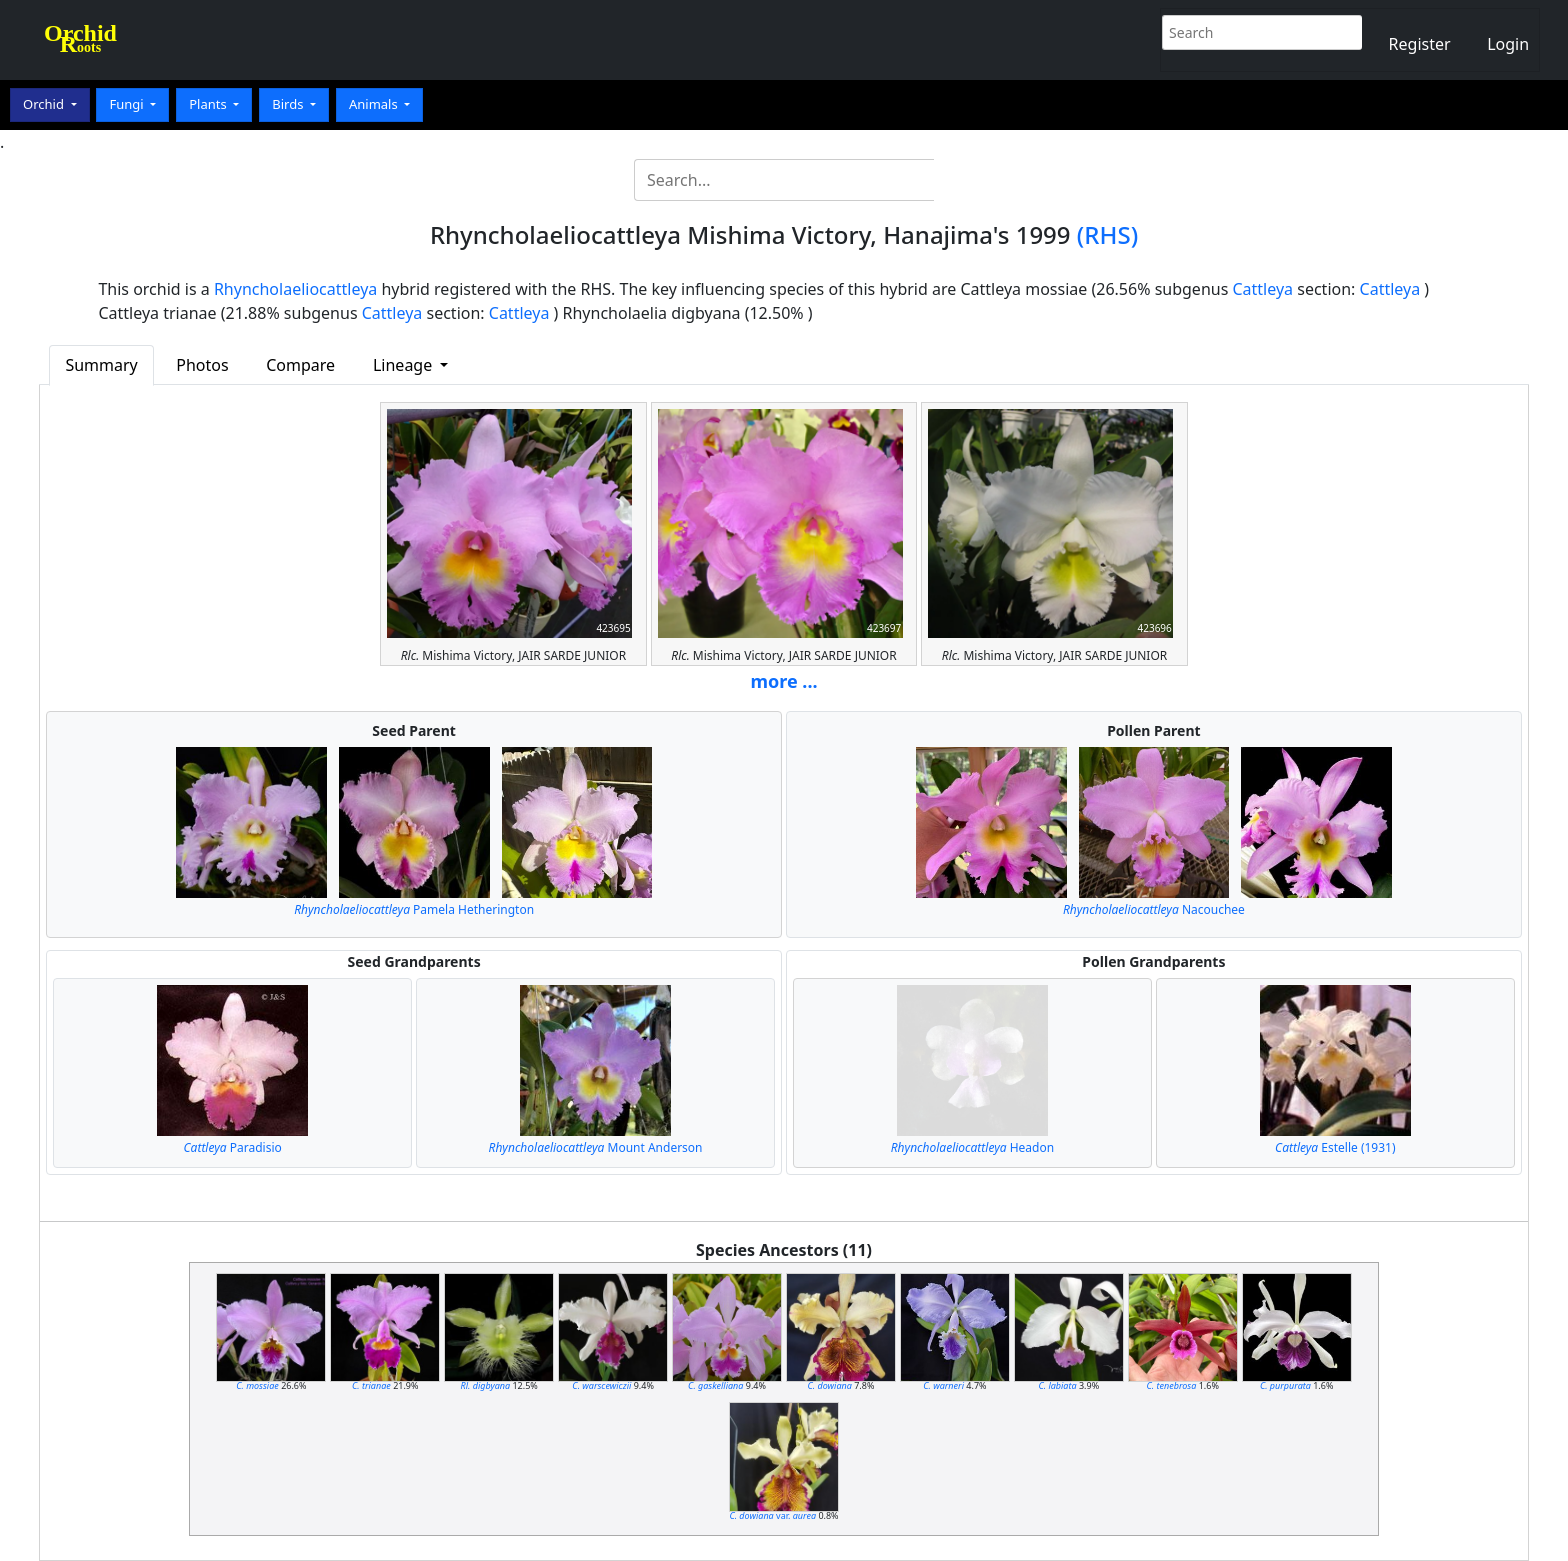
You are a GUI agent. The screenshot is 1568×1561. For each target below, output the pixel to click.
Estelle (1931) (1335, 1147)
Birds (289, 104)
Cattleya (1262, 289)
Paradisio (233, 1147)
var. (772, 1515)
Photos (202, 365)
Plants (209, 104)
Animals (375, 104)
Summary (101, 365)
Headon (972, 1147)
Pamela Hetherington (414, 909)
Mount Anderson (596, 1147)
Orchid (45, 104)
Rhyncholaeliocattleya (295, 289)
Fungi (128, 104)
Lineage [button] (404, 365)
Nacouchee (1154, 909)
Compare (300, 365)
